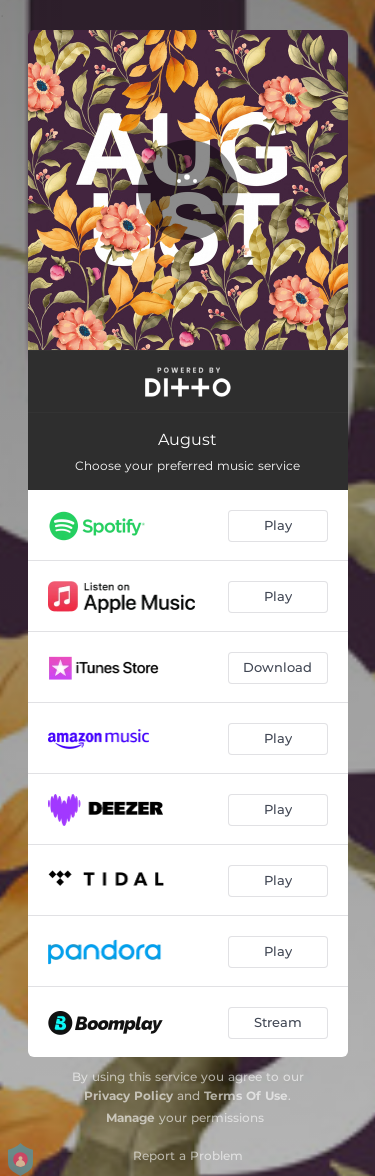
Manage (130, 1117)
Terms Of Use (246, 1095)
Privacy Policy (128, 1095)
